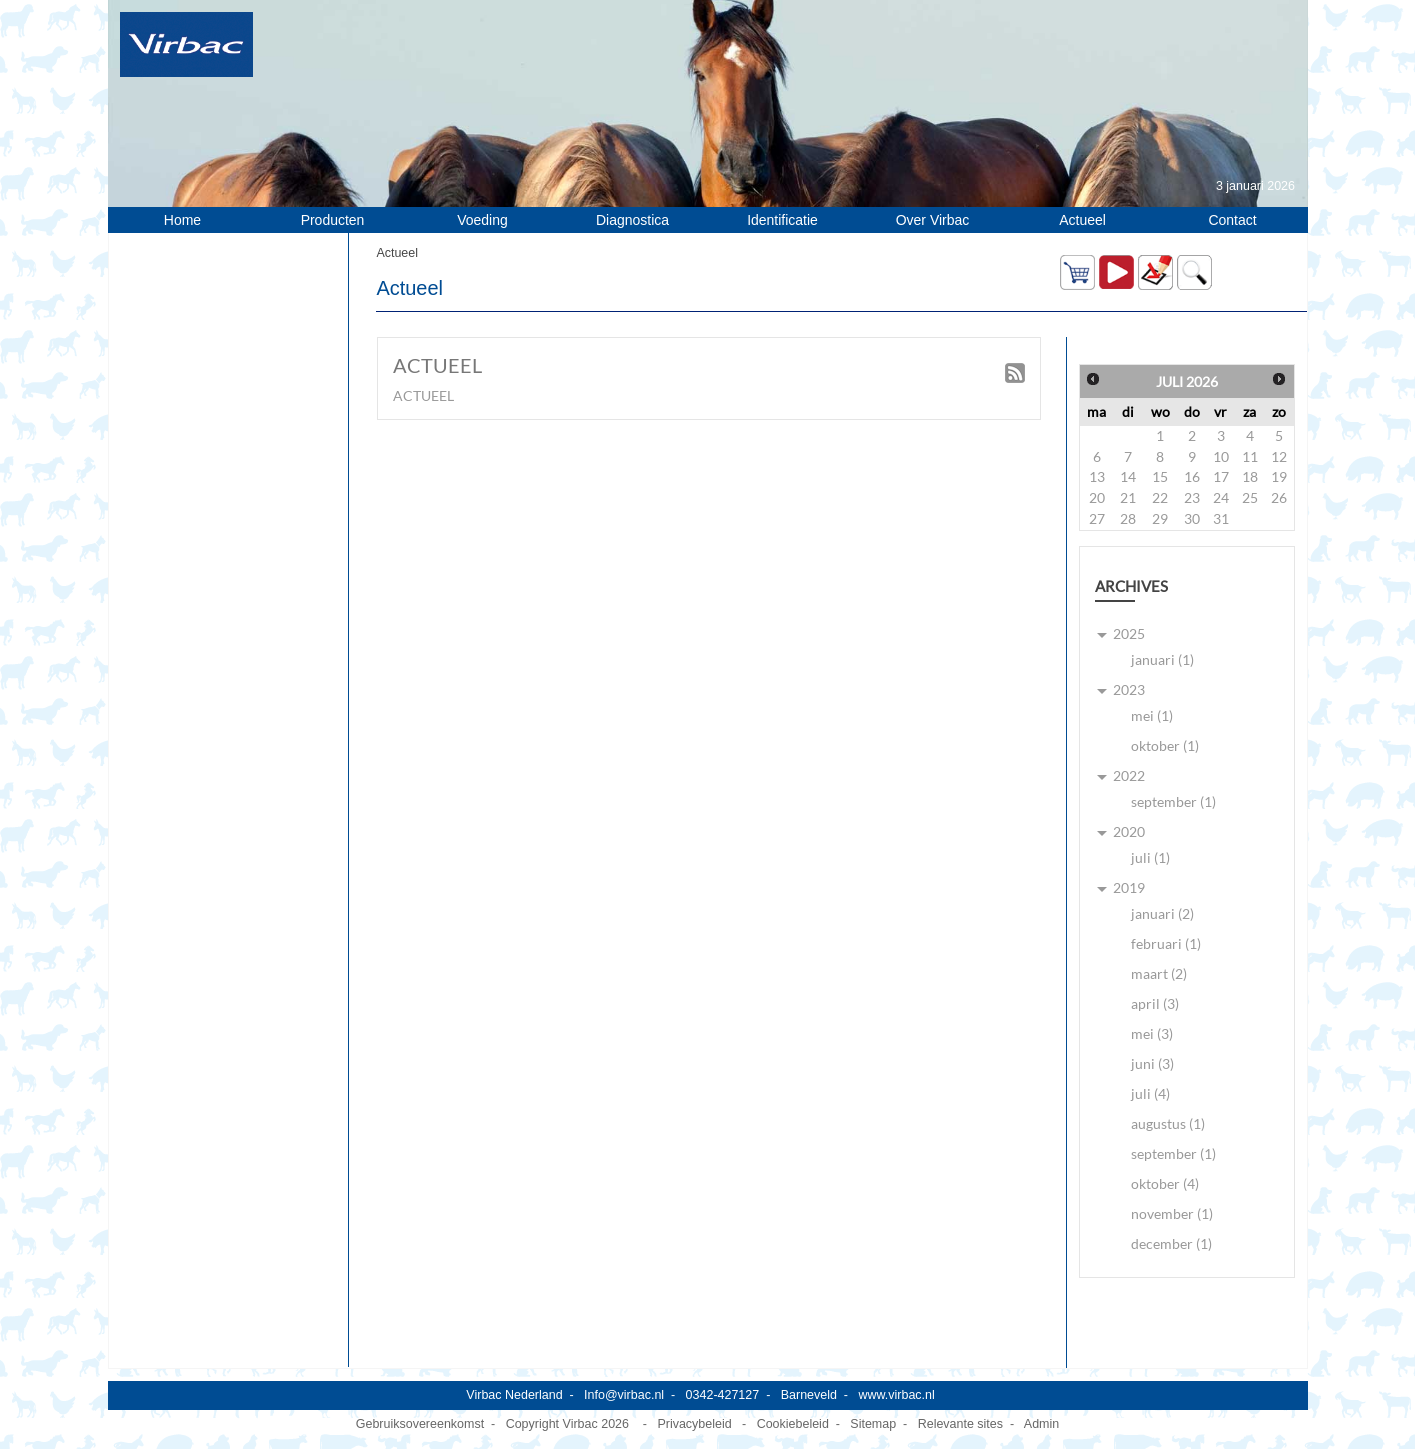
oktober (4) (1165, 1183)
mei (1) (1152, 715)
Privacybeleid (694, 1424)
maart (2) (1159, 973)
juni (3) (1152, 1063)
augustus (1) (1168, 1123)
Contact (1232, 220)
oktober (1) (1165, 745)
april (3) (1155, 1003)
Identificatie (782, 220)
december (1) (1171, 1243)
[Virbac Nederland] (186, 44)
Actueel (1082, 220)
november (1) (1172, 1213)
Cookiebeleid (793, 1424)
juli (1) (1150, 857)
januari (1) (1162, 659)
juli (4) (1150, 1093)
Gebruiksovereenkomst (420, 1424)
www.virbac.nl (896, 1395)
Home (182, 220)
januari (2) (1162, 913)
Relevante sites (960, 1424)
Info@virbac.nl (624, 1395)
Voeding (482, 220)
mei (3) (1152, 1033)
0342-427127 (723, 1395)
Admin (1041, 1424)
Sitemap (873, 1424)
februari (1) (1166, 943)
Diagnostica (632, 220)
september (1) (1173, 801)
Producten (333, 220)
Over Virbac (933, 220)
